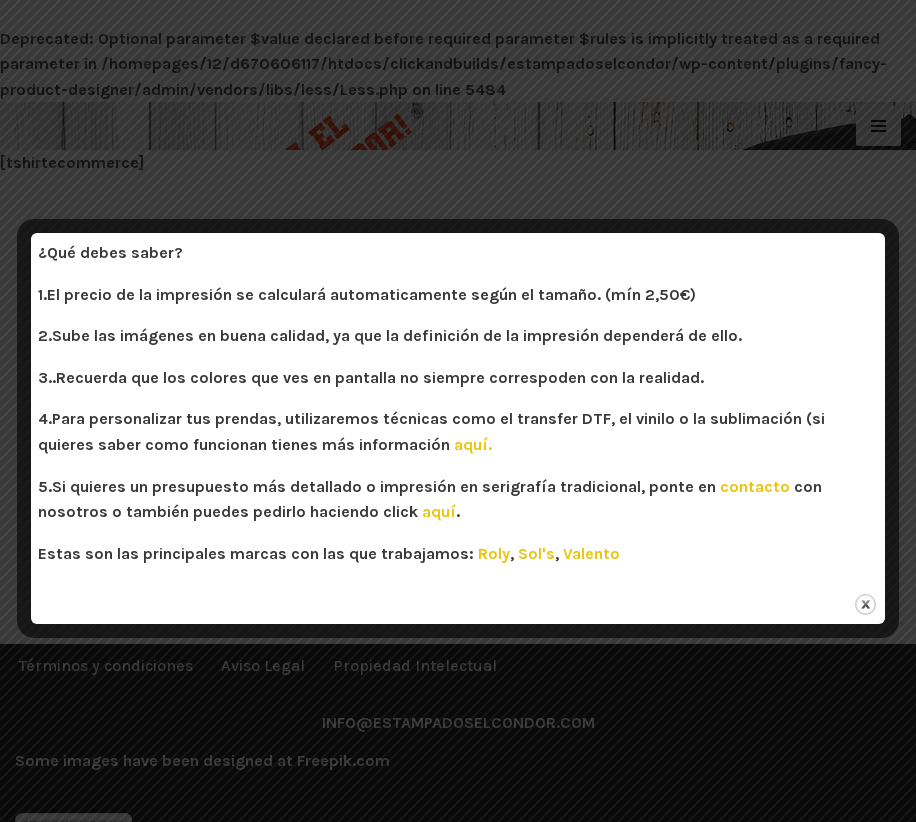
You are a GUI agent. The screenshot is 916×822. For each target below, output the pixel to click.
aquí (439, 511)
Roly (494, 553)
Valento (591, 553)
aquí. (473, 444)
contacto (755, 486)
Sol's (536, 553)
